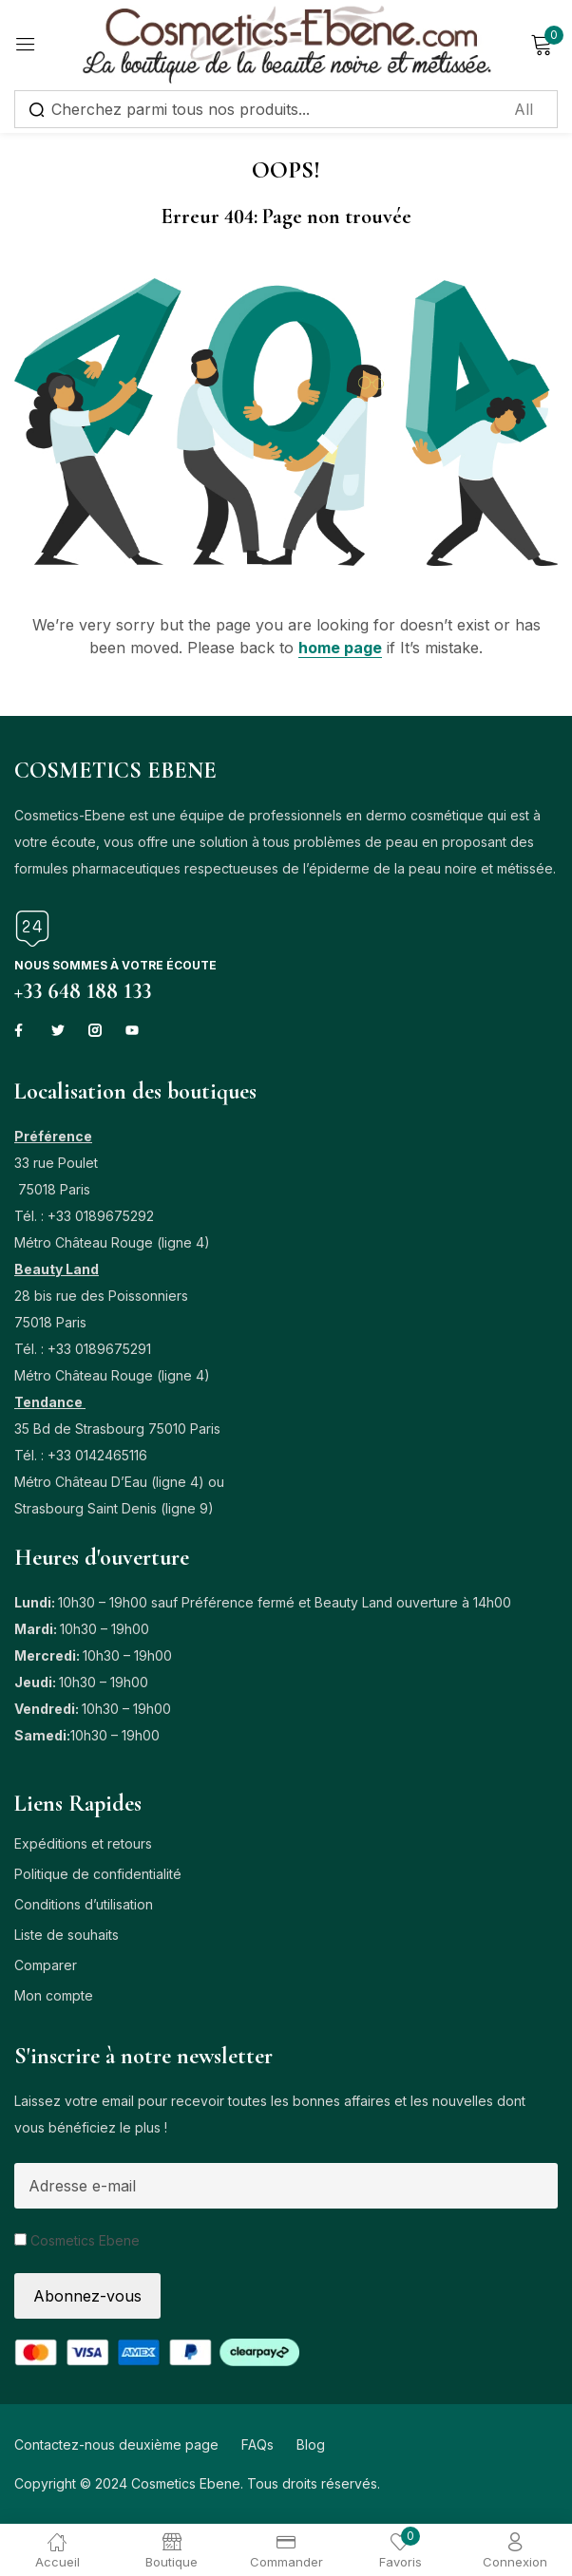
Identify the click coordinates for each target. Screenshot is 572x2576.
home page (340, 647)
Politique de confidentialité (97, 1874)
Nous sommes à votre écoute (115, 965)
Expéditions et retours (83, 1843)
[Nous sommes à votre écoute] (32, 929)
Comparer (45, 1965)
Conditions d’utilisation (83, 1904)
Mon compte (53, 1995)
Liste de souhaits (66, 1935)
